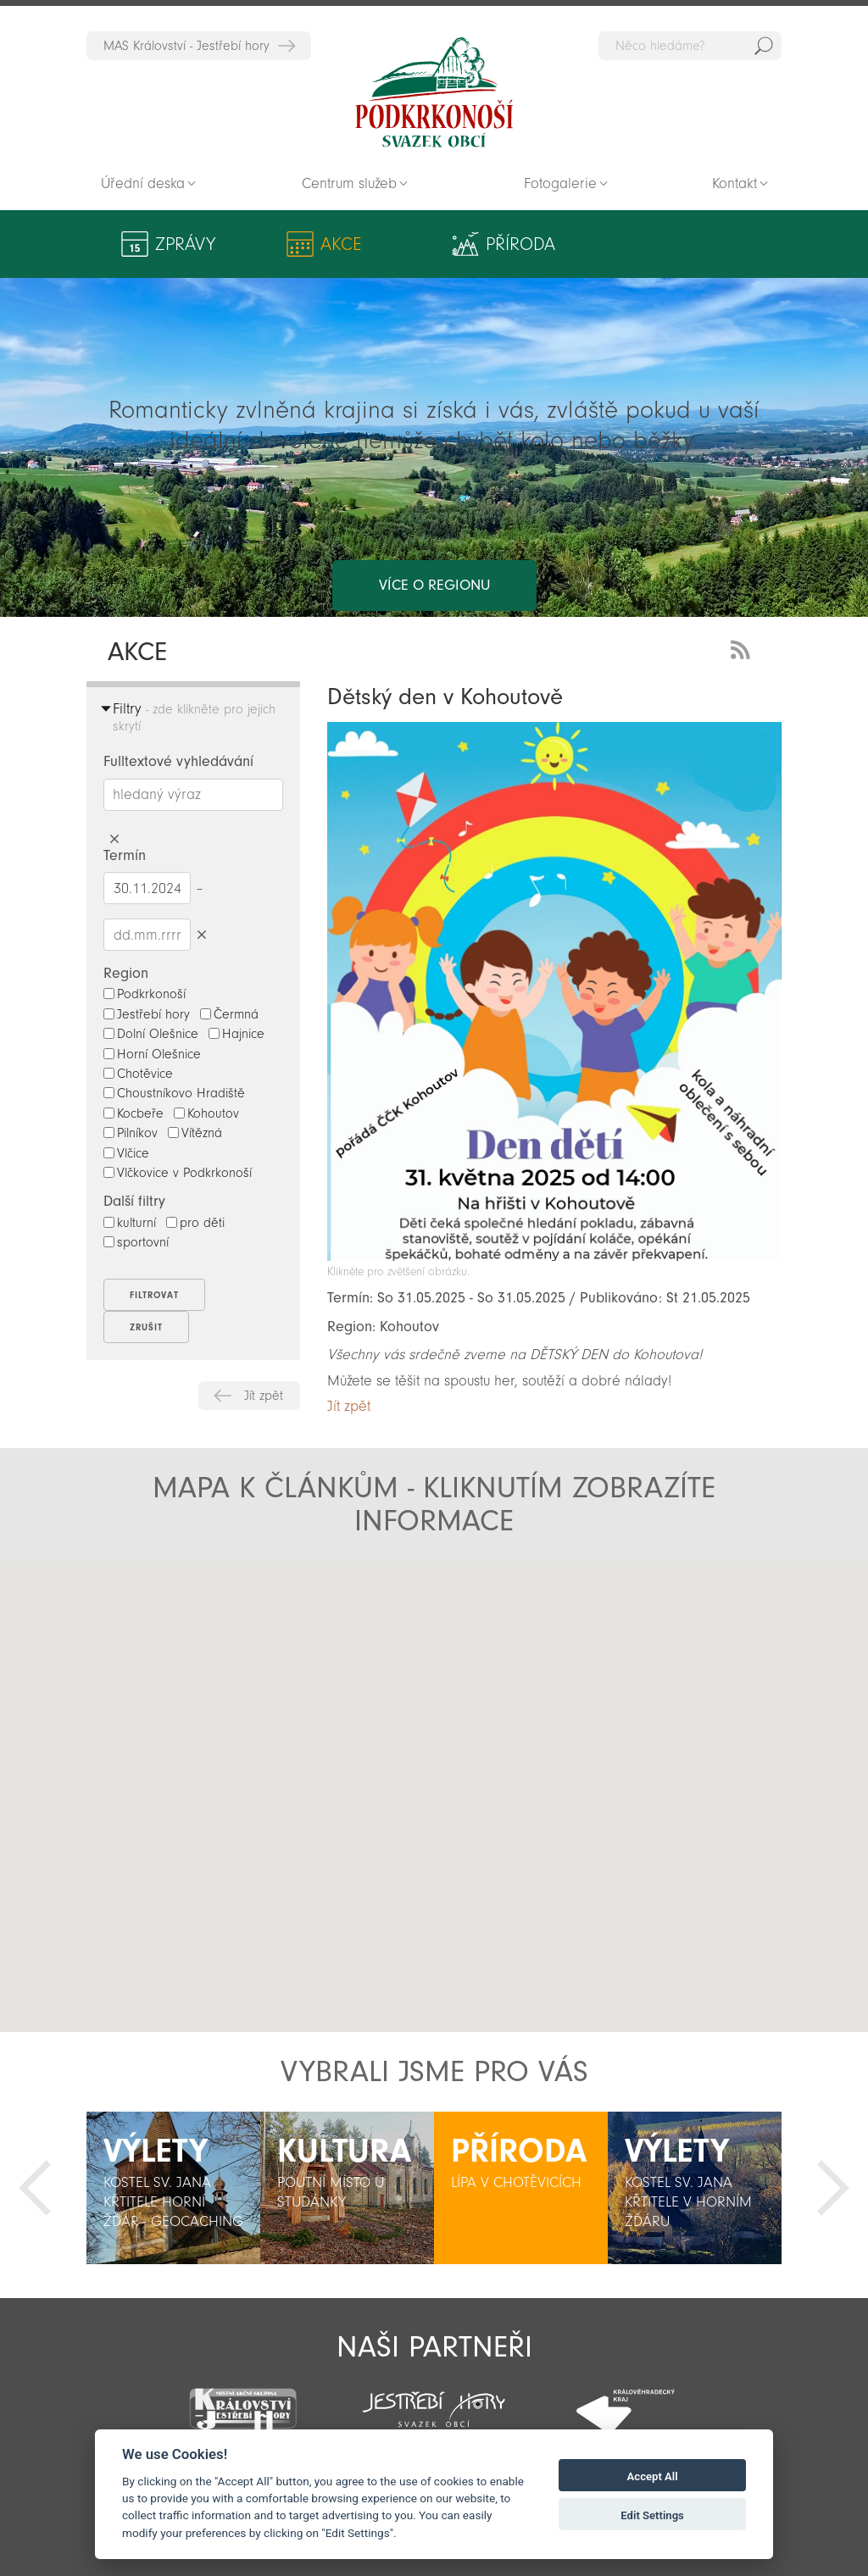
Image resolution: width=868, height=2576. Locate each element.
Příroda (384, 244)
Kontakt (734, 183)
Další (833, 2188)
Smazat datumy (201, 934)
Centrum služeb (349, 183)
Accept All (652, 2476)
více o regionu (434, 517)
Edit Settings (652, 2515)
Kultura (590, 244)
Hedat (763, 45)
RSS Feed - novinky (743, 647)
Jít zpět (263, 1395)
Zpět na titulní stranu (434, 92)
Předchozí (35, 2188)
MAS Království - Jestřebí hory (186, 45)
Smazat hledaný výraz (114, 839)
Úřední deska (143, 183)
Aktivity (705, 244)
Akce (282, 244)
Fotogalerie (560, 183)
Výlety (489, 244)
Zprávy (185, 244)
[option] (173, 2188)
